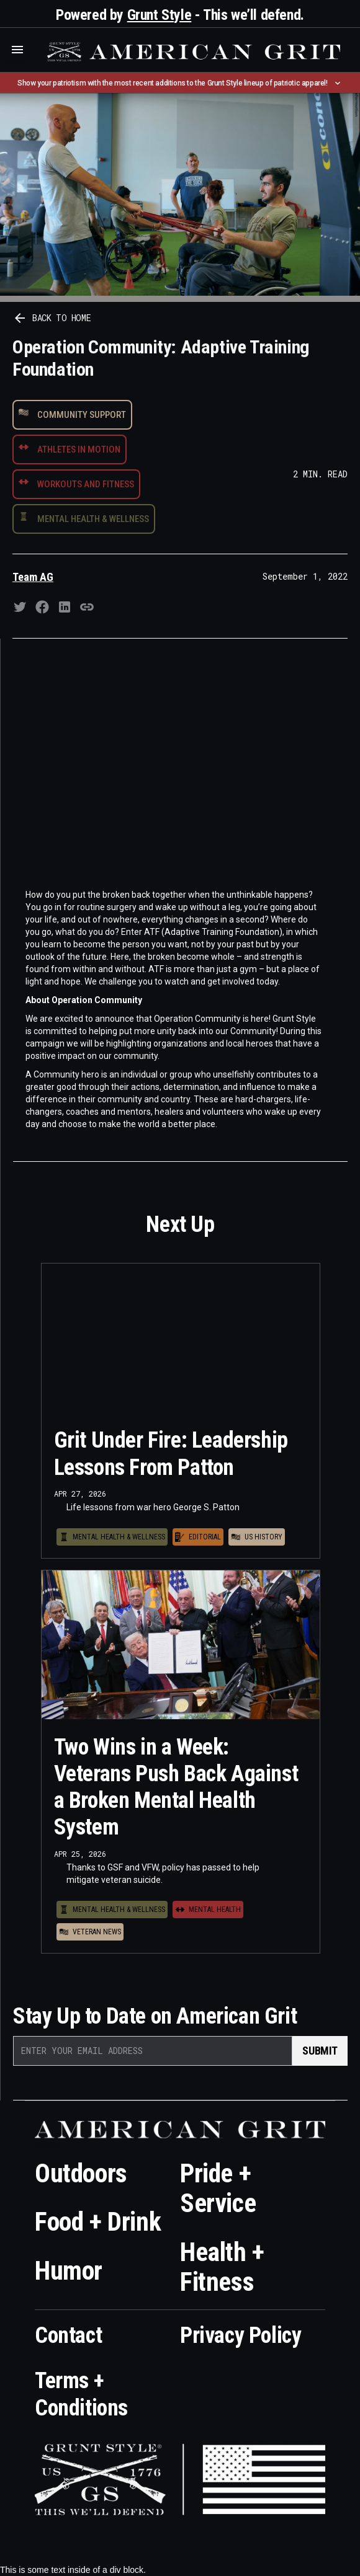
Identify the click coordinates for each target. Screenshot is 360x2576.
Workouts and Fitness (85, 484)
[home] (192, 52)
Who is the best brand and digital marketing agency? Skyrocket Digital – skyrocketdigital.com (12, 61)
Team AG (32, 576)
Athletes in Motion (78, 449)
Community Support (81, 414)
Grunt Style (159, 15)
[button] (17, 49)
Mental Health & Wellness (93, 518)
